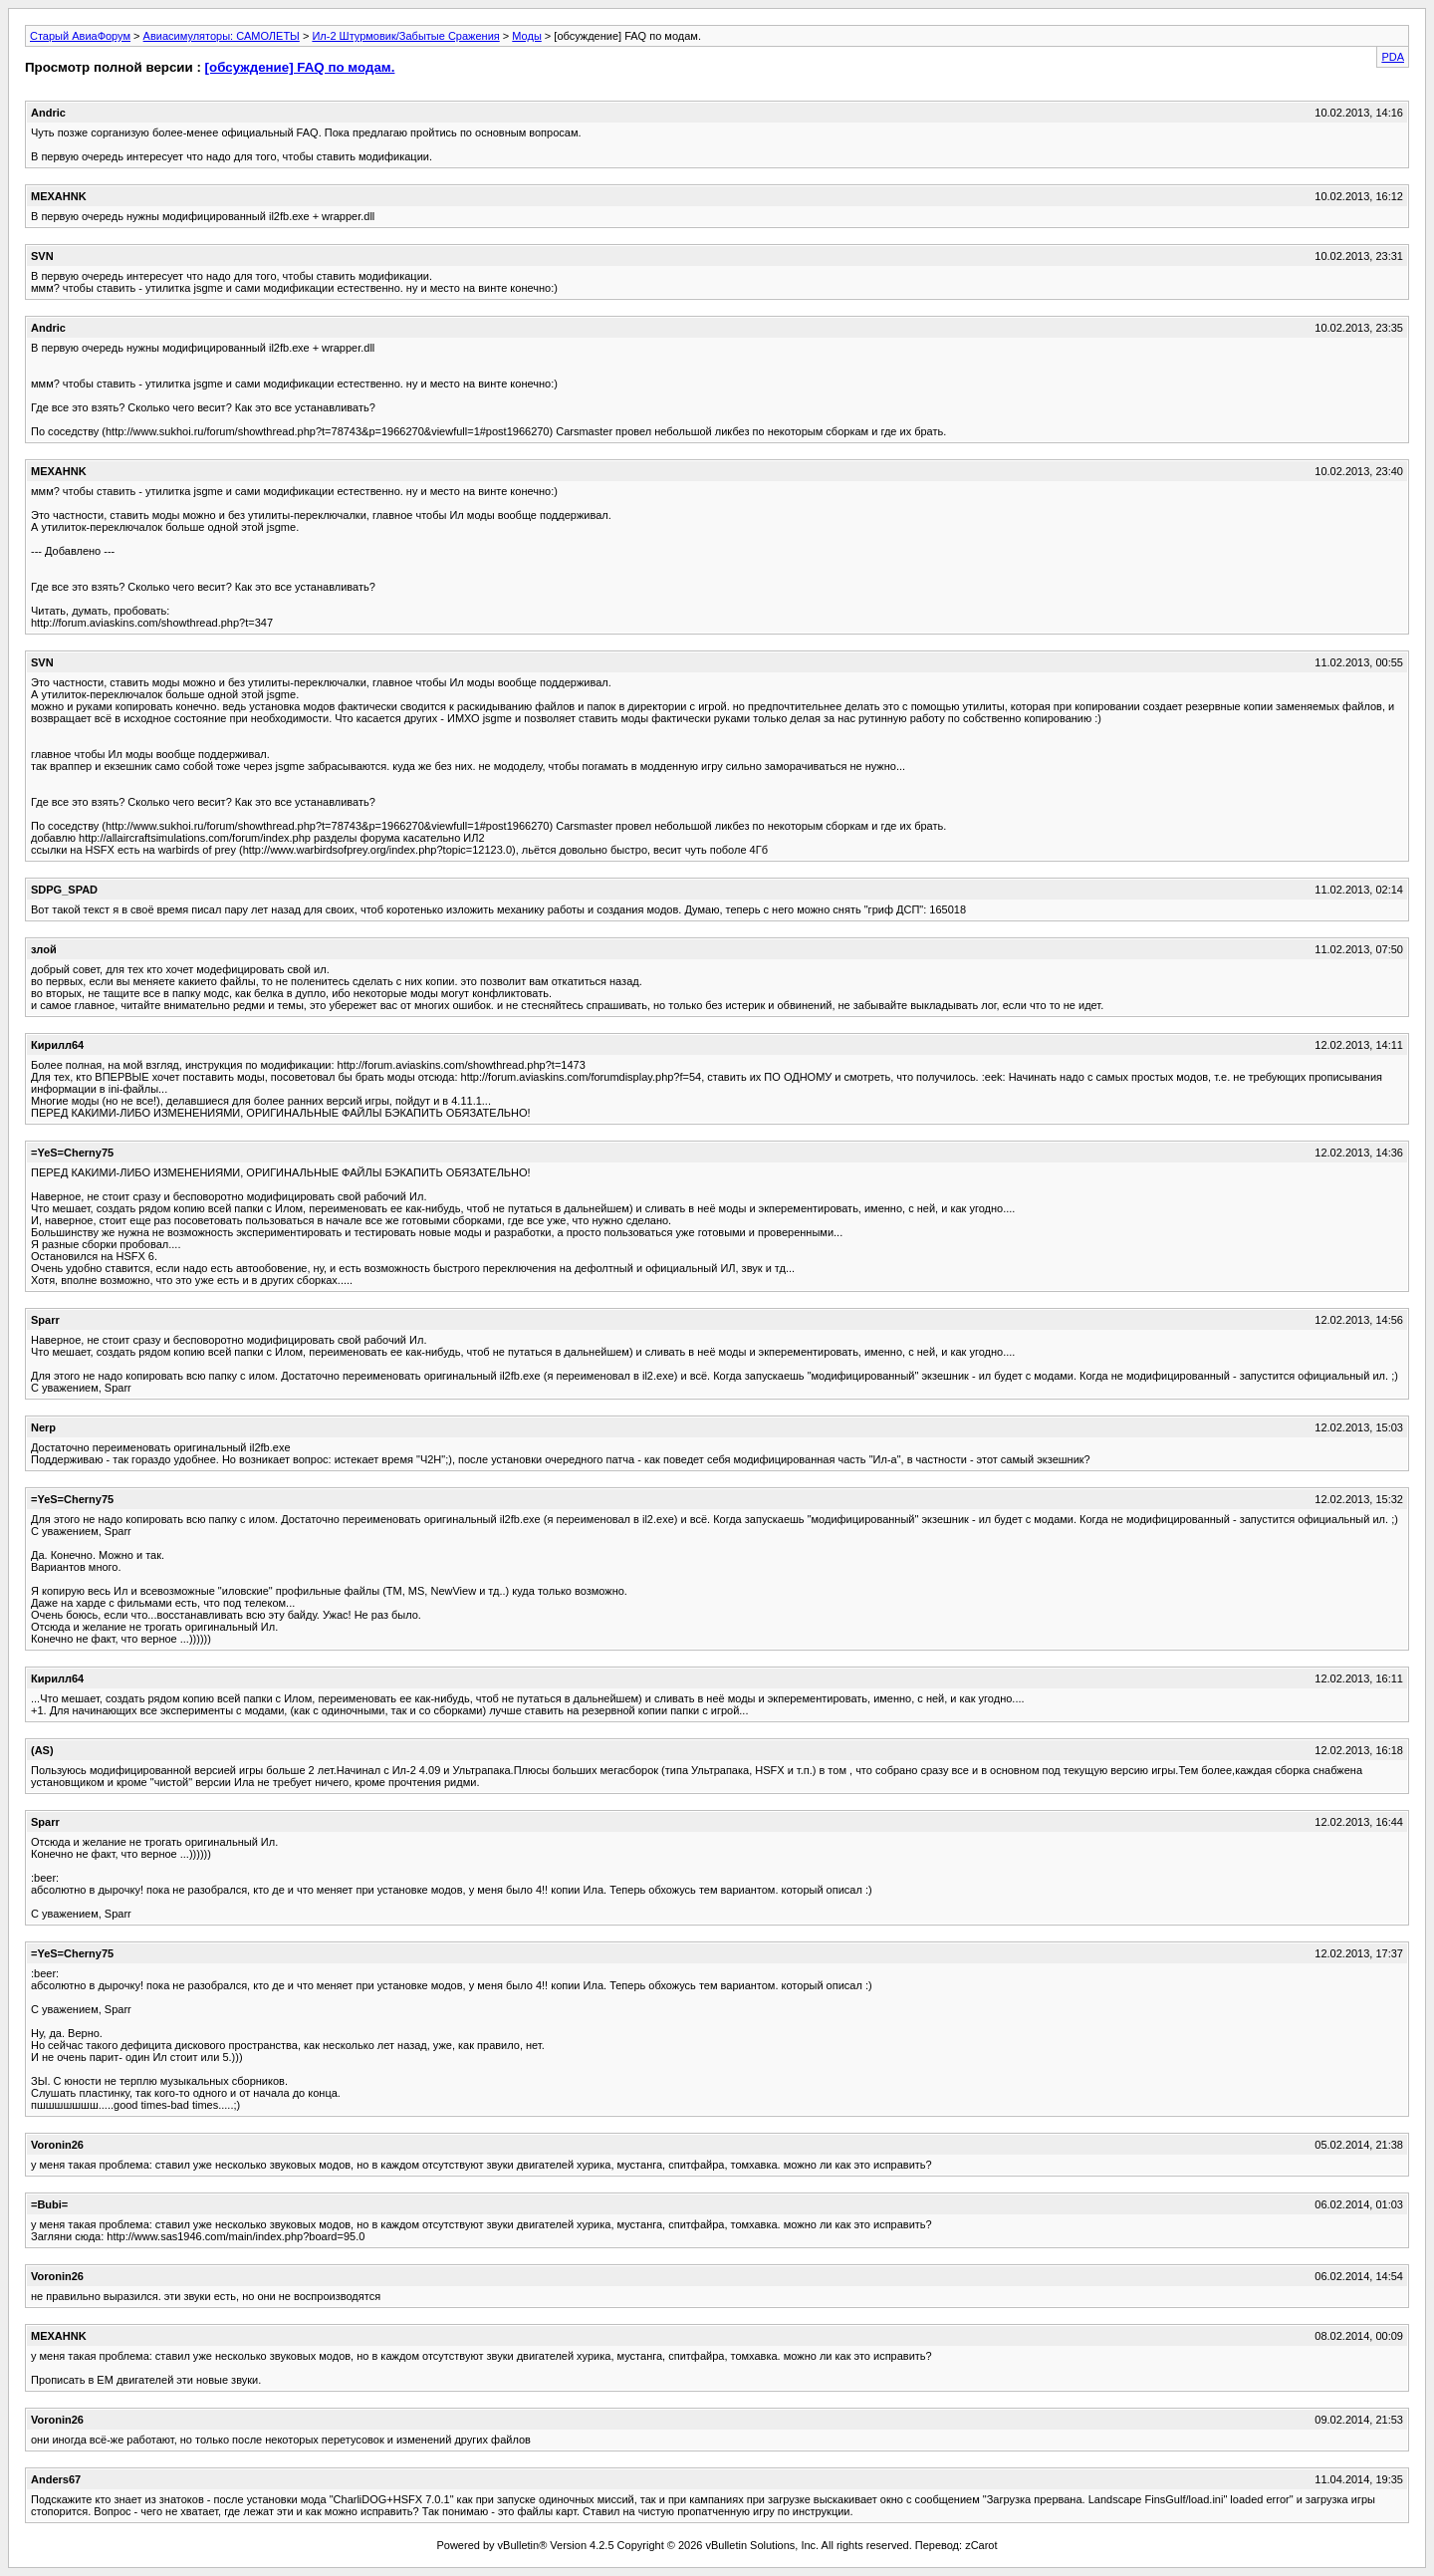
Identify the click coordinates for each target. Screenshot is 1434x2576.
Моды (527, 36)
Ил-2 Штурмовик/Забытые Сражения (405, 36)
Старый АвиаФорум (80, 36)
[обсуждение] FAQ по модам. (300, 67)
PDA (1392, 57)
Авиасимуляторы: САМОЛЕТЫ (221, 36)
